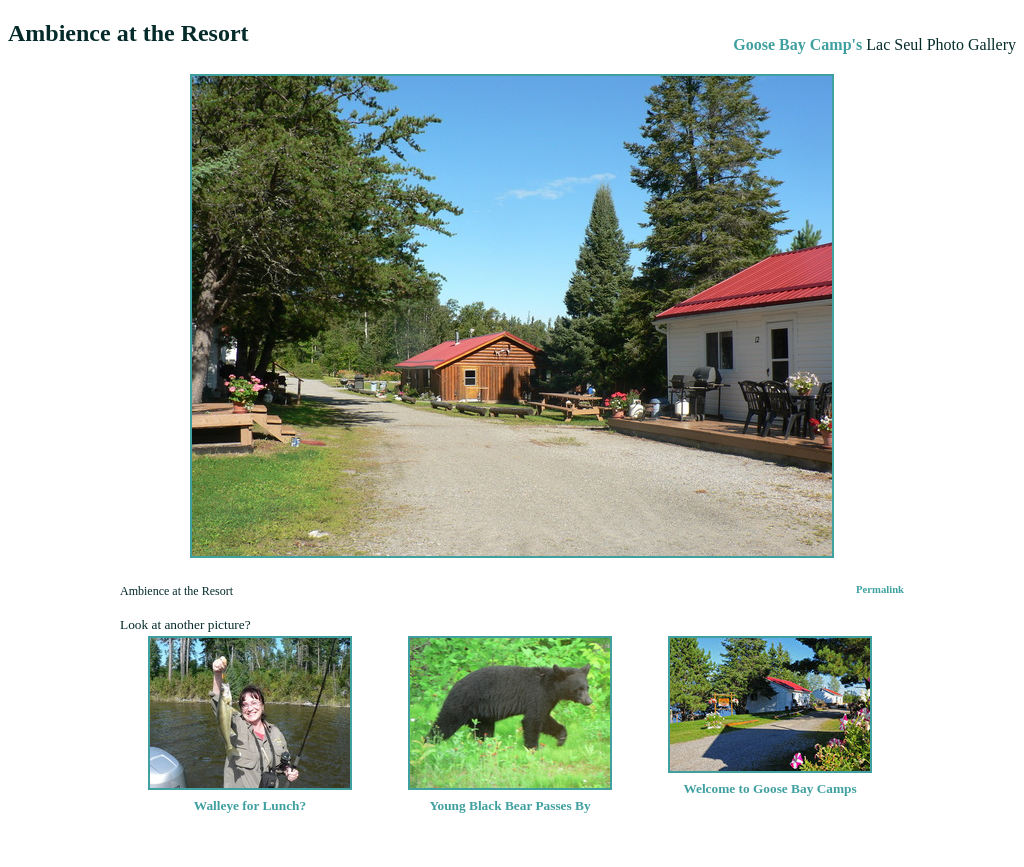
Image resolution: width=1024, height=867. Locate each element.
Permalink (880, 589)
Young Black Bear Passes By (510, 797)
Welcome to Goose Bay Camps (770, 780)
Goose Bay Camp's (797, 44)
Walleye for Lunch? (250, 797)
